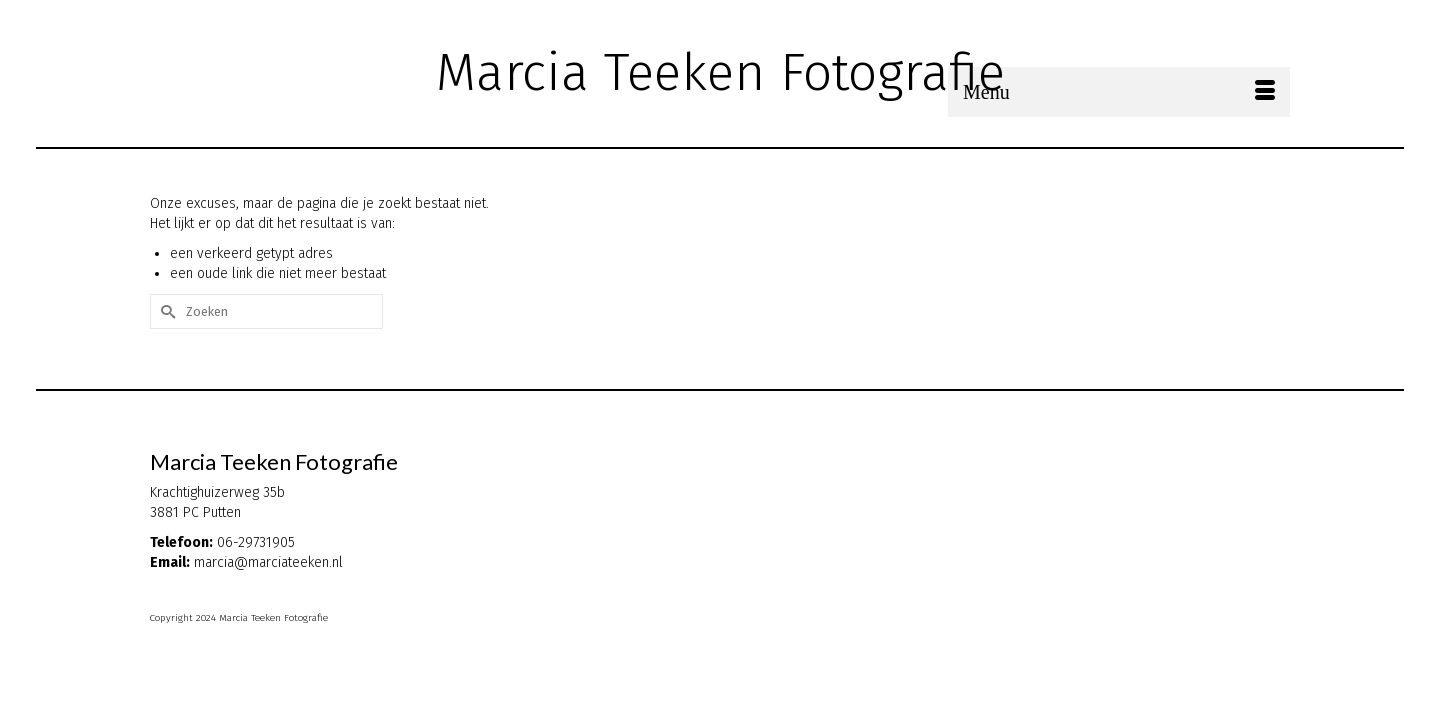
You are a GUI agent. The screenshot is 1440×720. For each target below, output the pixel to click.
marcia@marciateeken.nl (268, 617)
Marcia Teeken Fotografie (720, 72)
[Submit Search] (1072, 16)
